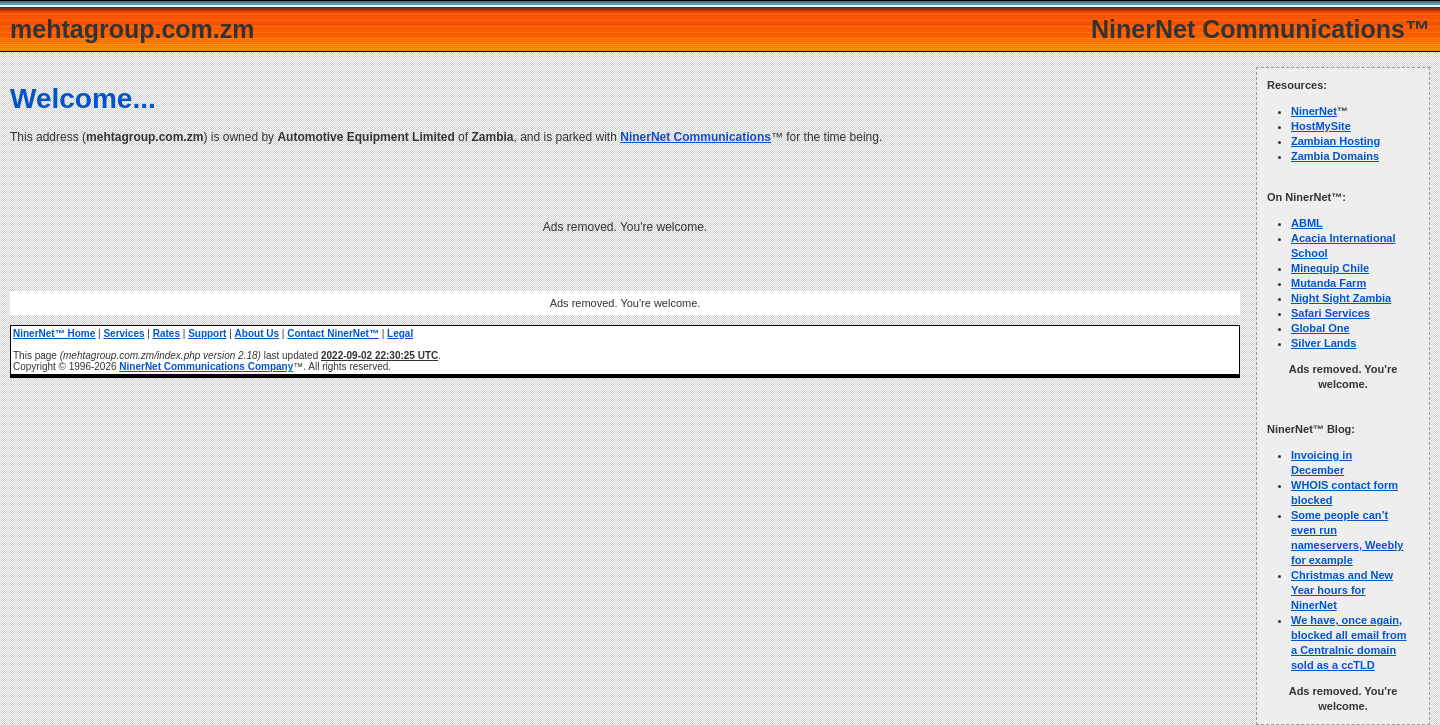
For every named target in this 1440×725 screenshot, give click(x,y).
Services (123, 333)
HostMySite (1321, 126)
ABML (1307, 223)
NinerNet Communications (695, 137)
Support (207, 333)
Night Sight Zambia (1341, 298)
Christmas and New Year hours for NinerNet (1342, 590)
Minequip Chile (1330, 268)
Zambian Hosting (1335, 141)
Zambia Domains (1335, 156)
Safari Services (1330, 313)
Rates (166, 333)
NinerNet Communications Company (206, 366)
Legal (400, 333)
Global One (1320, 328)
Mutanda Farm (1328, 283)
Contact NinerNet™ (333, 333)
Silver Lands (1323, 343)
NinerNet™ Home (54, 333)
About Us (257, 333)
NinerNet (1314, 111)
